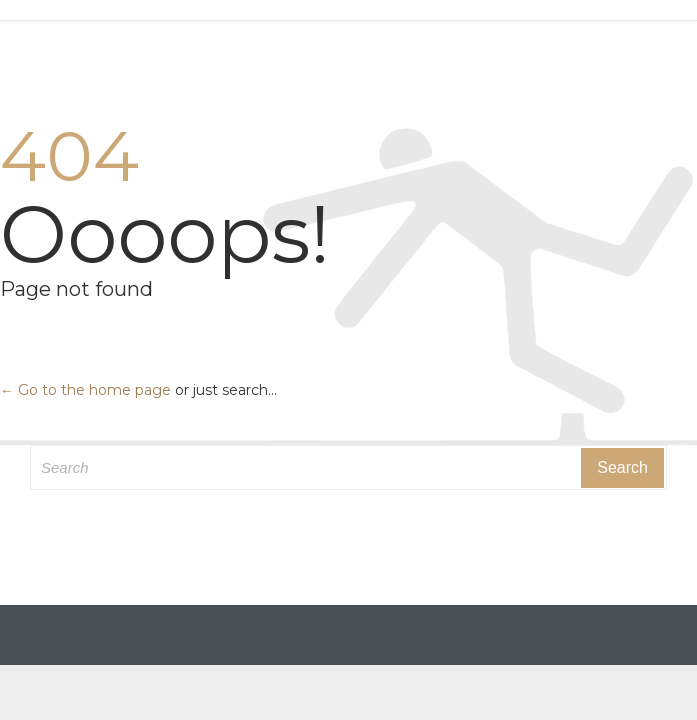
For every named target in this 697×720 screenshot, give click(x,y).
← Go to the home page (85, 390)
